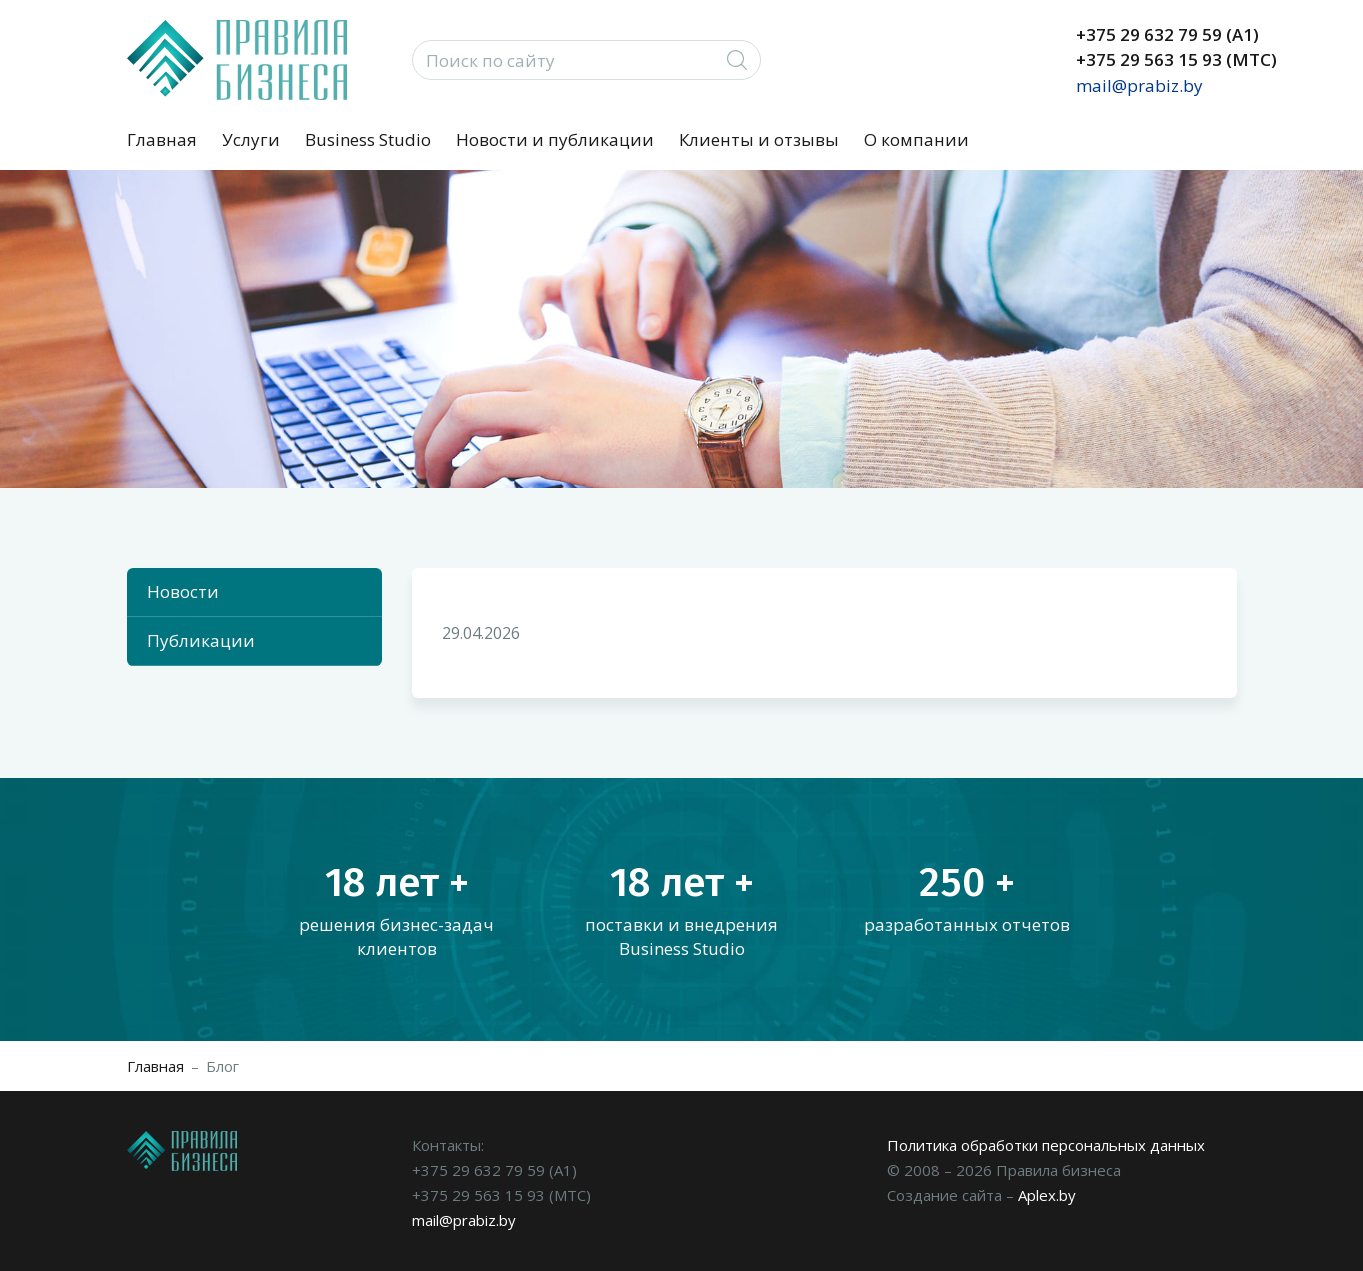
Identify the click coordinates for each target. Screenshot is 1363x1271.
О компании (916, 139)
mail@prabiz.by (1139, 85)
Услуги (251, 139)
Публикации (201, 640)
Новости (183, 591)
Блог (222, 1066)
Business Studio (368, 139)
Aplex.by (1047, 1195)
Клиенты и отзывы (759, 139)
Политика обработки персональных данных (1046, 1145)
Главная (162, 139)
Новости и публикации (555, 139)
